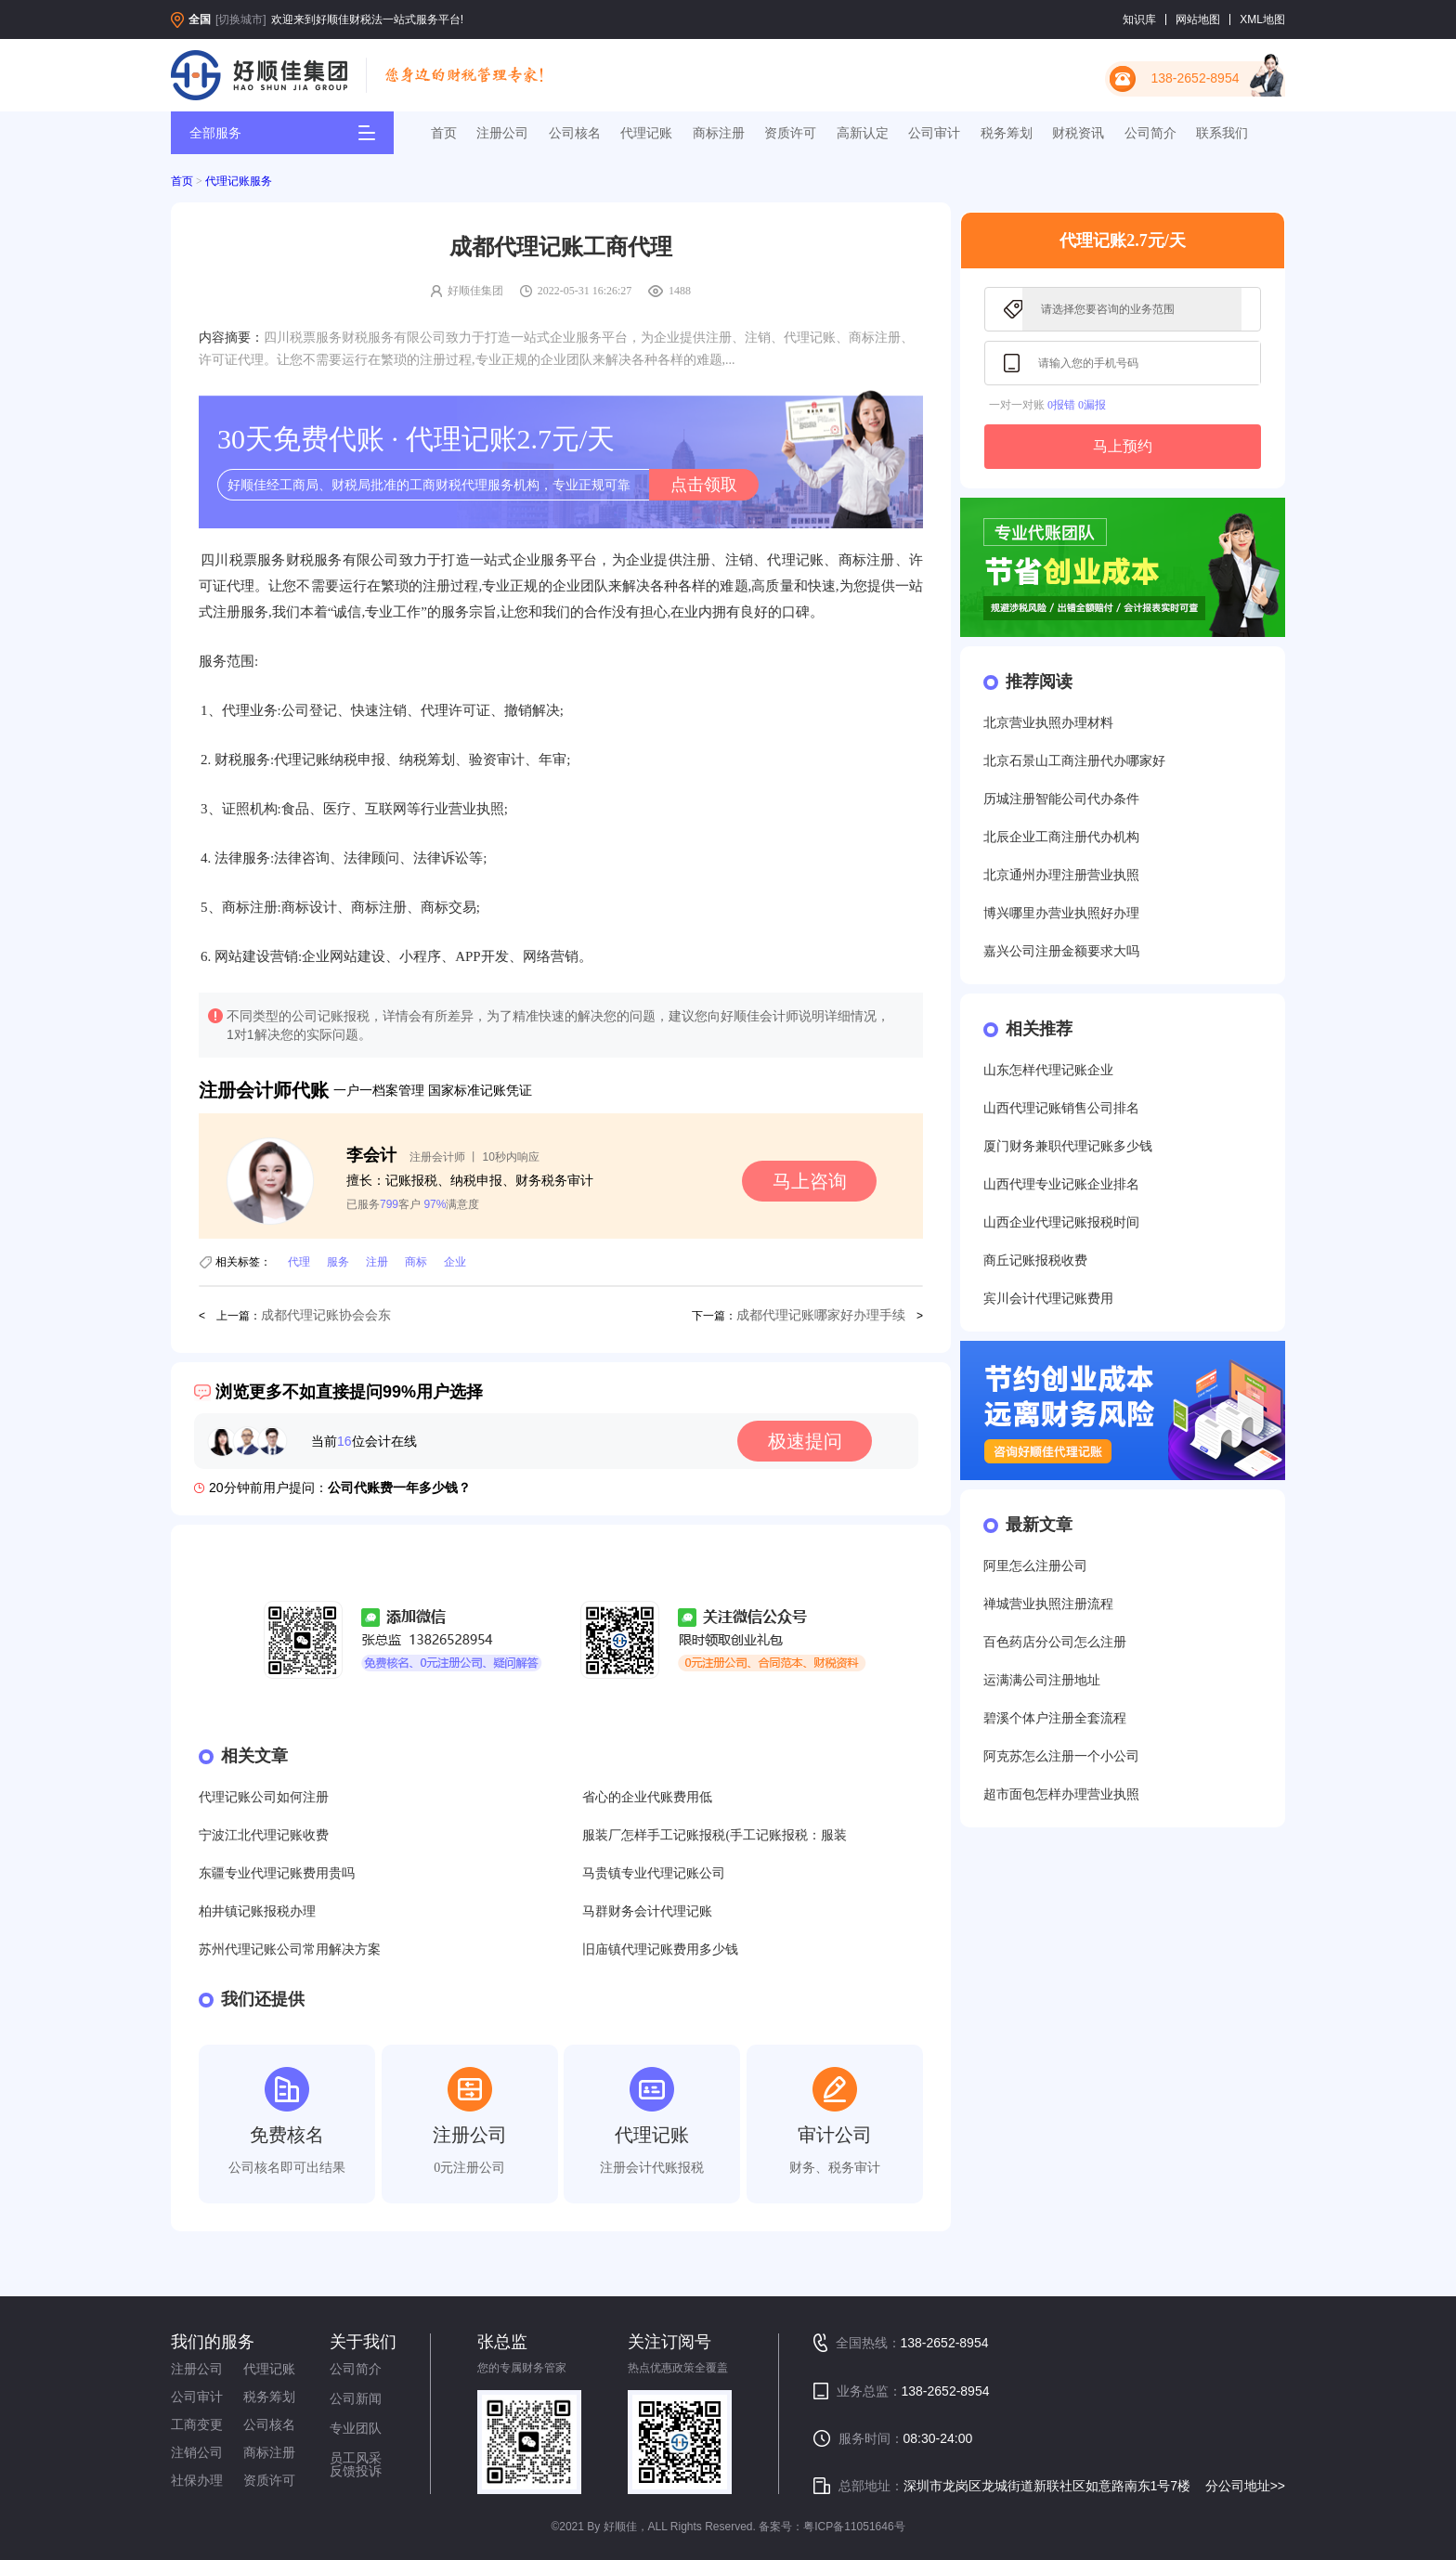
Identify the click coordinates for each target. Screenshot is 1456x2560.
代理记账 (646, 132)
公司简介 (1150, 132)
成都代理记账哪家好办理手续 (820, 1315)
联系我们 (1222, 132)
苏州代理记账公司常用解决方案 (290, 1949)
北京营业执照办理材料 (1048, 723)
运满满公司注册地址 (1041, 1680)
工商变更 (197, 2424)
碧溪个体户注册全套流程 (1054, 1718)
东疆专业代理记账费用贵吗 (277, 1873)
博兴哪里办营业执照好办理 (1061, 913)
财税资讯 (1078, 132)
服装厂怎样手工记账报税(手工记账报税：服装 (714, 1835)
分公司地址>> (1245, 2485)
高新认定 (863, 132)
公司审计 (934, 132)
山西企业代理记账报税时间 (1061, 1222)
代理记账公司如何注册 (264, 1797)
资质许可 (790, 132)
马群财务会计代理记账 (647, 1911)
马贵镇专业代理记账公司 (653, 1873)
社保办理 (197, 2480)
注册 (377, 1261)
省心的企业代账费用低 (647, 1797)
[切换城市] (240, 19)
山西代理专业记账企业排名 (1061, 1184)
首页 (444, 132)
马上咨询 (810, 1181)
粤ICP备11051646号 (853, 2526)
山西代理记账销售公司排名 (1061, 1108)
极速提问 (805, 1441)
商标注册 (719, 132)
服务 (338, 1261)
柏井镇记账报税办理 (257, 1911)
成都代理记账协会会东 (326, 1315)
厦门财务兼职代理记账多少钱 (1067, 1146)
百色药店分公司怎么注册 (1054, 1642)
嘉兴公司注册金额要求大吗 (1061, 951)
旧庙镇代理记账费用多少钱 (660, 1949)
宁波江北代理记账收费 (264, 1835)
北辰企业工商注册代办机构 (1061, 837)
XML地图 (1262, 19)
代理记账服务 (238, 181)
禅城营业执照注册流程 (1048, 1604)
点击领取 (703, 484)
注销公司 (197, 2452)
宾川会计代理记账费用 (1048, 1299)
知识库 (1139, 19)
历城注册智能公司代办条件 (1061, 799)
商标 (416, 1261)
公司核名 (575, 132)
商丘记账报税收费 (1035, 1260)
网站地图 (1198, 19)
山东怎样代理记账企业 (1048, 1070)
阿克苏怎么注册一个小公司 (1061, 1756)
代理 (299, 1261)
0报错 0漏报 (1076, 404)
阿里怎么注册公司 (1035, 1566)
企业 (455, 1261)
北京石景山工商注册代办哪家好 (1074, 761)
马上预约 (1122, 446)
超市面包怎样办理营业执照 (1061, 1794)
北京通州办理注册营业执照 (1061, 875)
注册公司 (502, 132)
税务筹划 (1007, 132)
